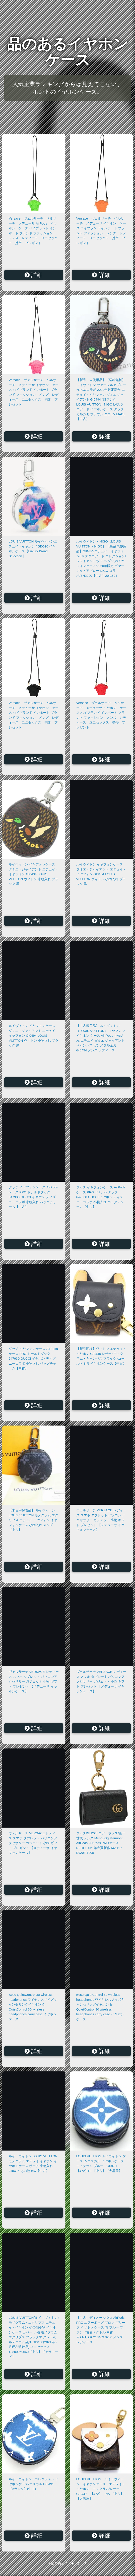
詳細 (34, 275)
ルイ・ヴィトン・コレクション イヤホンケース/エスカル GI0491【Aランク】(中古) (33, 2484)
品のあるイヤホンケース (67, 52)
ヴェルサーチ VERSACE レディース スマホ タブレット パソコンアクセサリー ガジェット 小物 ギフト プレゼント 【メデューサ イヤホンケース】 (34, 1681)
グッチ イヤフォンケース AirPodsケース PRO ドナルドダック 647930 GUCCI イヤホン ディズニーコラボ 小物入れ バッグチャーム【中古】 (33, 1197)
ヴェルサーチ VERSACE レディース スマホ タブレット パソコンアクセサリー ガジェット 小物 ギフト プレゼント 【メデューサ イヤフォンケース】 (101, 1520)
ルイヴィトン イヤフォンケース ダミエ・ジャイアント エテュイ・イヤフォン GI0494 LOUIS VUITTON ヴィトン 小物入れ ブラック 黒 (33, 874)
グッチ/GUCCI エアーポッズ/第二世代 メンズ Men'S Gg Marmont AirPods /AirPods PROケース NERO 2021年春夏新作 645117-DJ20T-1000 (100, 1842)
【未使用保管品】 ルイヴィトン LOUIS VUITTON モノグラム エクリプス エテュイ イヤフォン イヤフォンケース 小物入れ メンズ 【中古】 (33, 1520)
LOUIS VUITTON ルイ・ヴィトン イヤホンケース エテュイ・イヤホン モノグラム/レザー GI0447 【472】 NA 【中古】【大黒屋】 (100, 2488)
